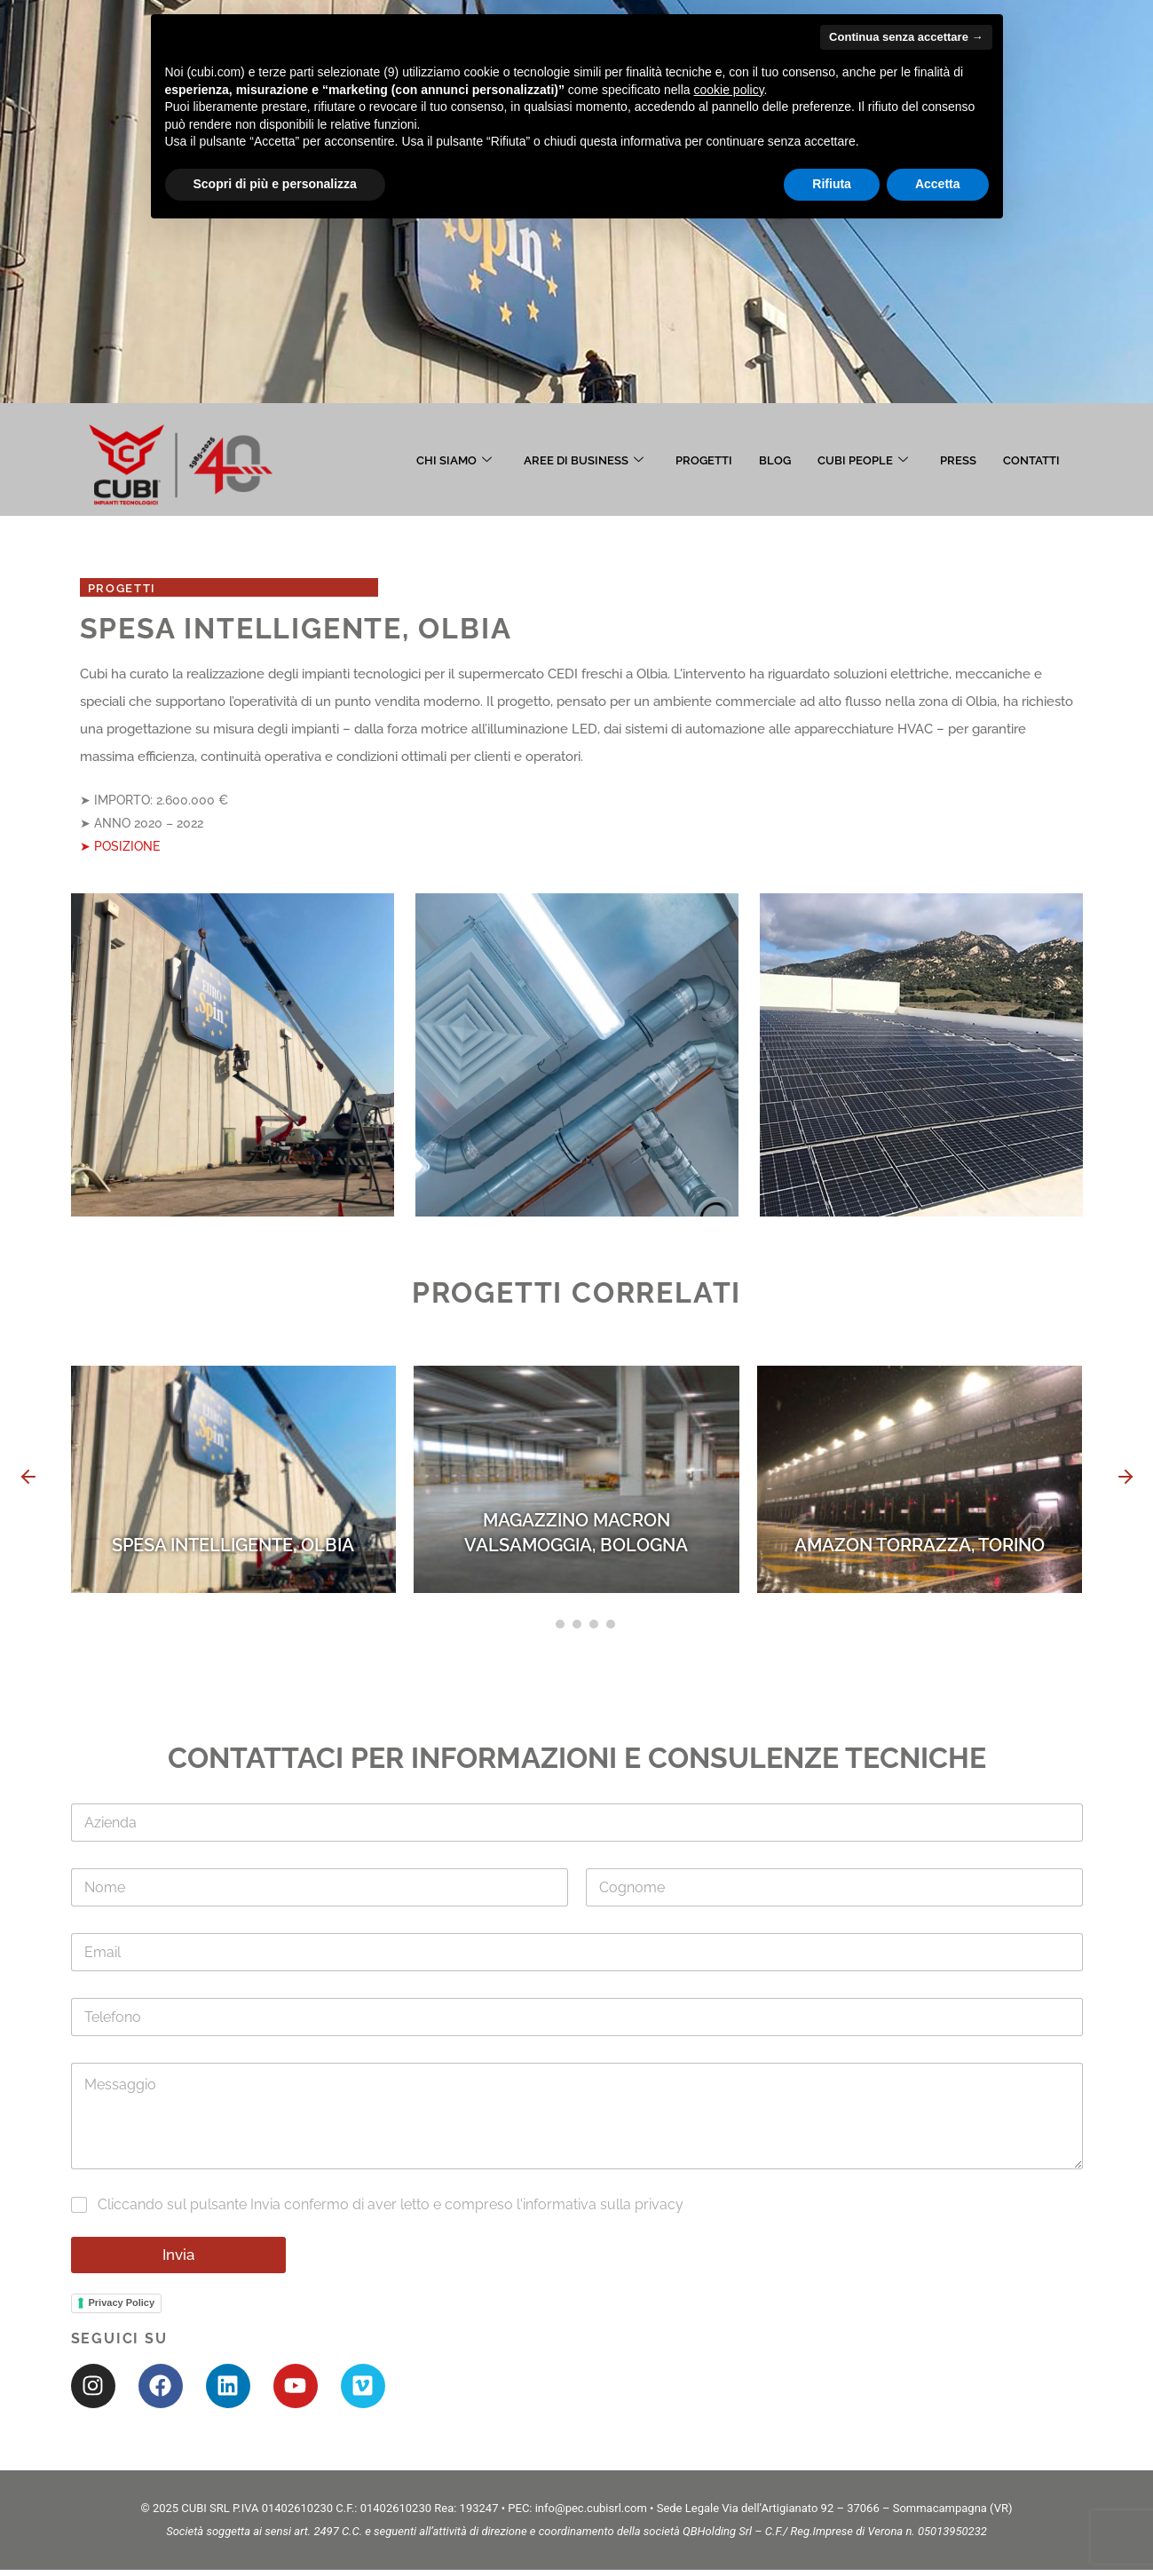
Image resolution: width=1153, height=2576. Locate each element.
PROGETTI (703, 460)
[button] (28, 1481)
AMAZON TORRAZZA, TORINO (919, 1547)
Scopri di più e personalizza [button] (275, 184)
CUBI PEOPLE (862, 460)
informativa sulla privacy (603, 2208)
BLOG (775, 460)
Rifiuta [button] (831, 184)
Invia (178, 2257)
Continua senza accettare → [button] (906, 37)
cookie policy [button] (728, 90)
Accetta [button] (937, 184)
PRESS (958, 460)
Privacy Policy (122, 2306)
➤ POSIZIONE (120, 848)
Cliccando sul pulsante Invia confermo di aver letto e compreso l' (390, 2208)
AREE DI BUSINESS (584, 460)
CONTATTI (1031, 460)
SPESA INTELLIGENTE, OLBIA (233, 1547)
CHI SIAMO (454, 460)
